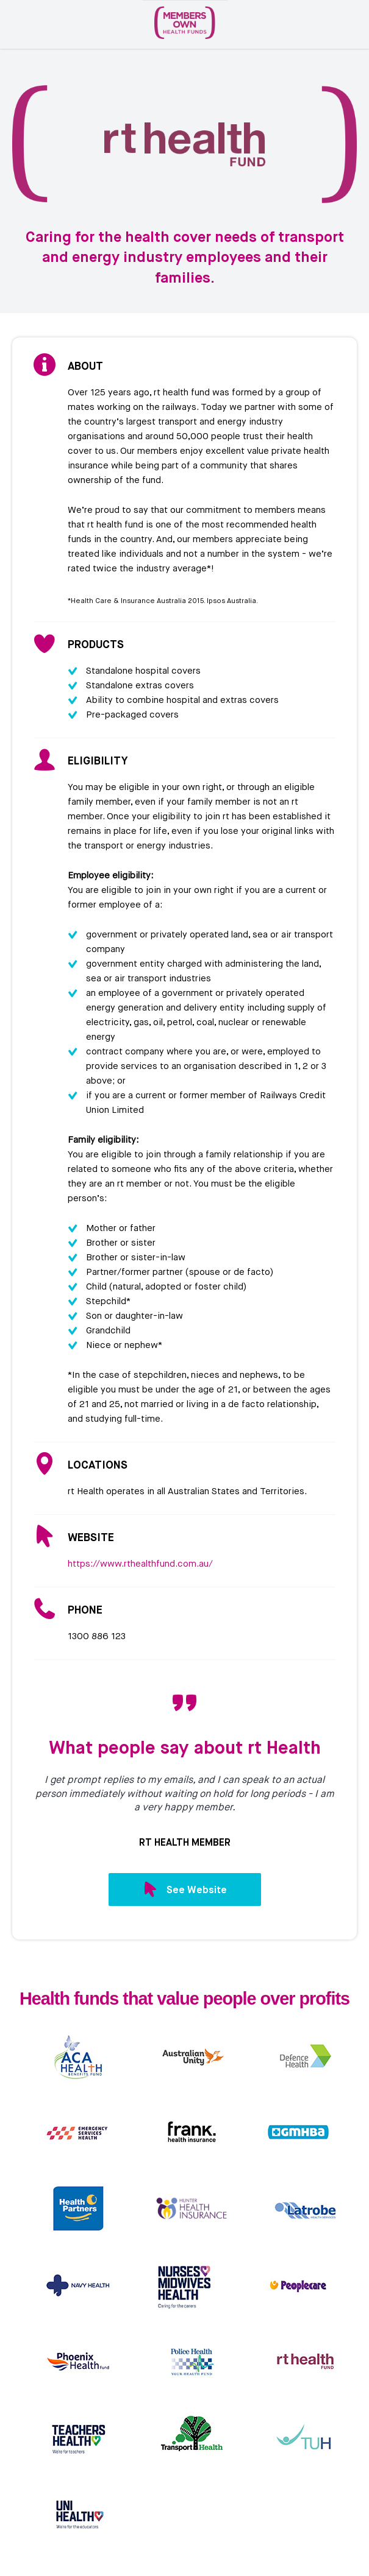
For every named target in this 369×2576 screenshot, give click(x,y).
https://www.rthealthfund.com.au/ (140, 1564)
